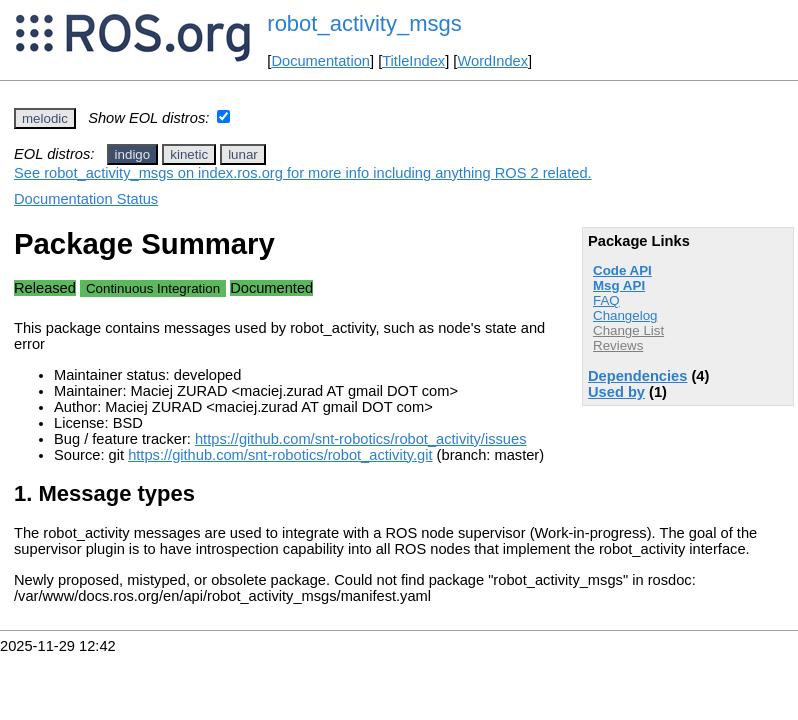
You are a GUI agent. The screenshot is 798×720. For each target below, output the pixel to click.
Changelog (625, 315)
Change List (628, 330)
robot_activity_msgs (364, 23)
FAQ (606, 300)
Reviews (618, 345)
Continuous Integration (153, 288)
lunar (243, 154)
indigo (133, 154)
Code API (622, 270)
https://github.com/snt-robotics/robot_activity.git (280, 455)
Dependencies (637, 376)
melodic (45, 118)
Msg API (619, 285)
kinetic (189, 154)
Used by (616, 392)
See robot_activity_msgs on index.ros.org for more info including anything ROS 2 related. (303, 173)
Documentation (320, 61)
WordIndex (492, 61)
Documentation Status (86, 199)
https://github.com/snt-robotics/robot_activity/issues (361, 439)
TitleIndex (413, 61)
